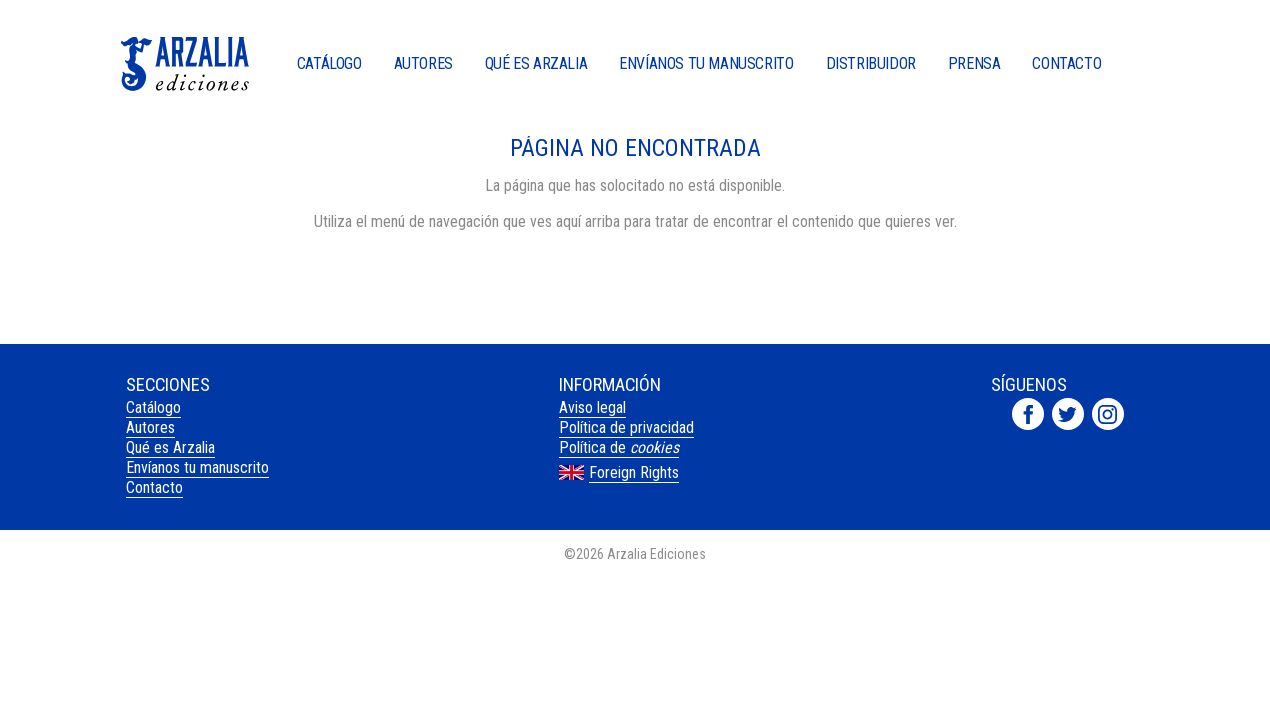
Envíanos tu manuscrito (706, 64)
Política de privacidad (626, 427)
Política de (619, 447)
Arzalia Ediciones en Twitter (1068, 414)
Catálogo (329, 64)
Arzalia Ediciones (185, 64)
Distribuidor (871, 64)
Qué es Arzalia (536, 64)
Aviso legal (592, 407)
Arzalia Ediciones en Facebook (1028, 414)
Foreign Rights (634, 472)
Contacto (1066, 64)
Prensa (974, 64)
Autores (423, 64)
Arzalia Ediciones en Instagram (1108, 414)
